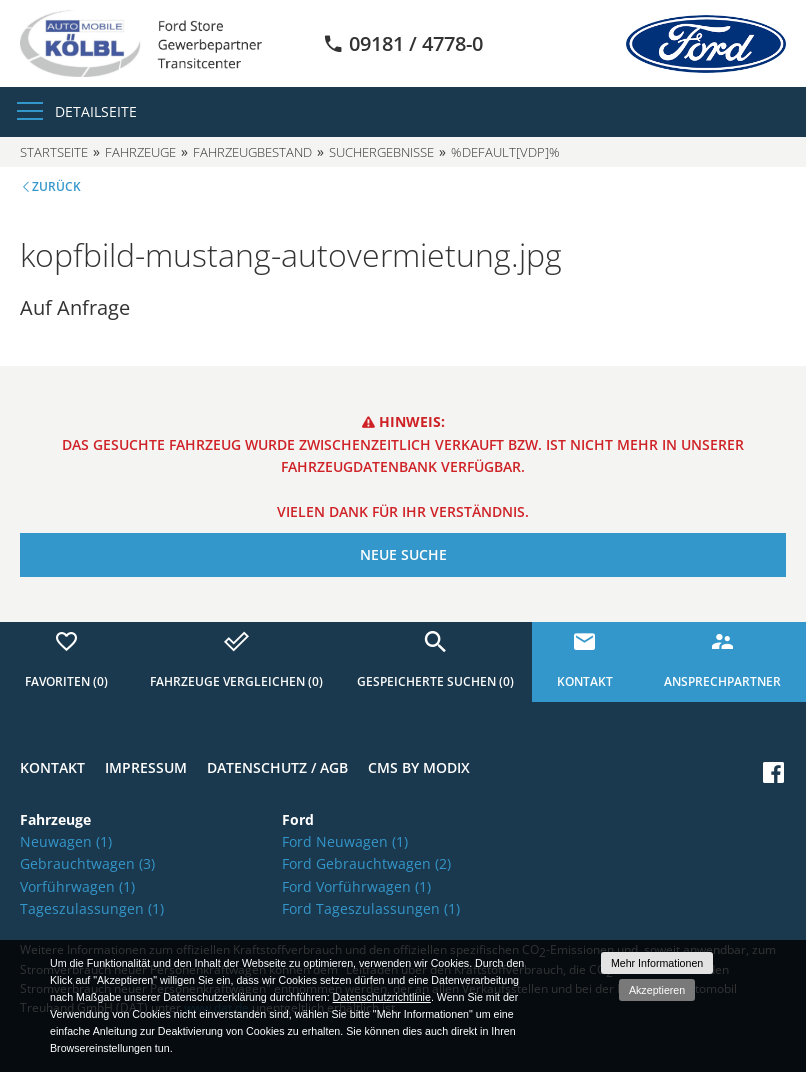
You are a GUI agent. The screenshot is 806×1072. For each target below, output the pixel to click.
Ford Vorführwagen (356, 886)
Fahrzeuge (140, 152)
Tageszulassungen (92, 908)
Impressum (146, 767)
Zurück (56, 186)
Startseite (54, 152)
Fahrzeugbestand (252, 152)
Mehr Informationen (657, 963)
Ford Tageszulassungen (371, 908)
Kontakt (52, 767)
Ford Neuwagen (345, 841)
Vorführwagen (77, 886)
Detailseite (96, 111)
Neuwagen (66, 841)
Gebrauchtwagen (87, 863)
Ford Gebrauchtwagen (366, 863)
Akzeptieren (657, 990)
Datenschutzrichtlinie (382, 997)
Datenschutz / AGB (277, 767)
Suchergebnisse (381, 152)
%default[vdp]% (505, 152)
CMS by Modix (419, 767)
